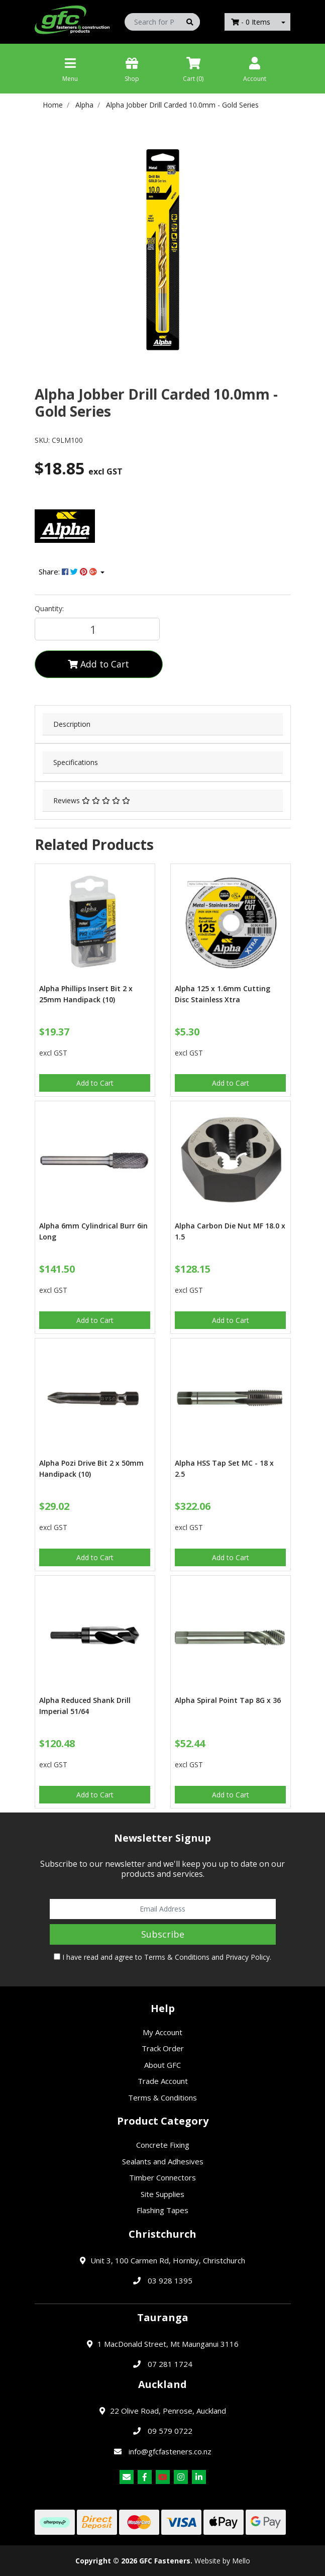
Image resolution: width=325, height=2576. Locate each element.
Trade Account (163, 2081)
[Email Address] (163, 1909)
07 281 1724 (170, 2364)
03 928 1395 (170, 2280)
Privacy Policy (248, 1957)
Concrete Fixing (162, 2145)
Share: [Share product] (69, 571)
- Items (250, 22)
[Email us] (127, 2477)
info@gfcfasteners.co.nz (170, 2451)
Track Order (163, 2048)
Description (71, 724)
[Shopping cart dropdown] (283, 22)
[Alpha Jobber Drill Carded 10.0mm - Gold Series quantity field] (97, 629)
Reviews (91, 800)
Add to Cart (98, 664)
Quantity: (49, 608)
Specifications (75, 762)
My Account (162, 2032)
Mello (241, 2560)
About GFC (162, 2065)
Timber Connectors (162, 2177)
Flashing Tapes (162, 2210)
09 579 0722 (170, 2431)
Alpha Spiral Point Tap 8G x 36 (228, 1700)
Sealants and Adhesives (162, 2161)
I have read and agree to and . (162, 1957)
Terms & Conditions (176, 1957)
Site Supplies (162, 2194)
